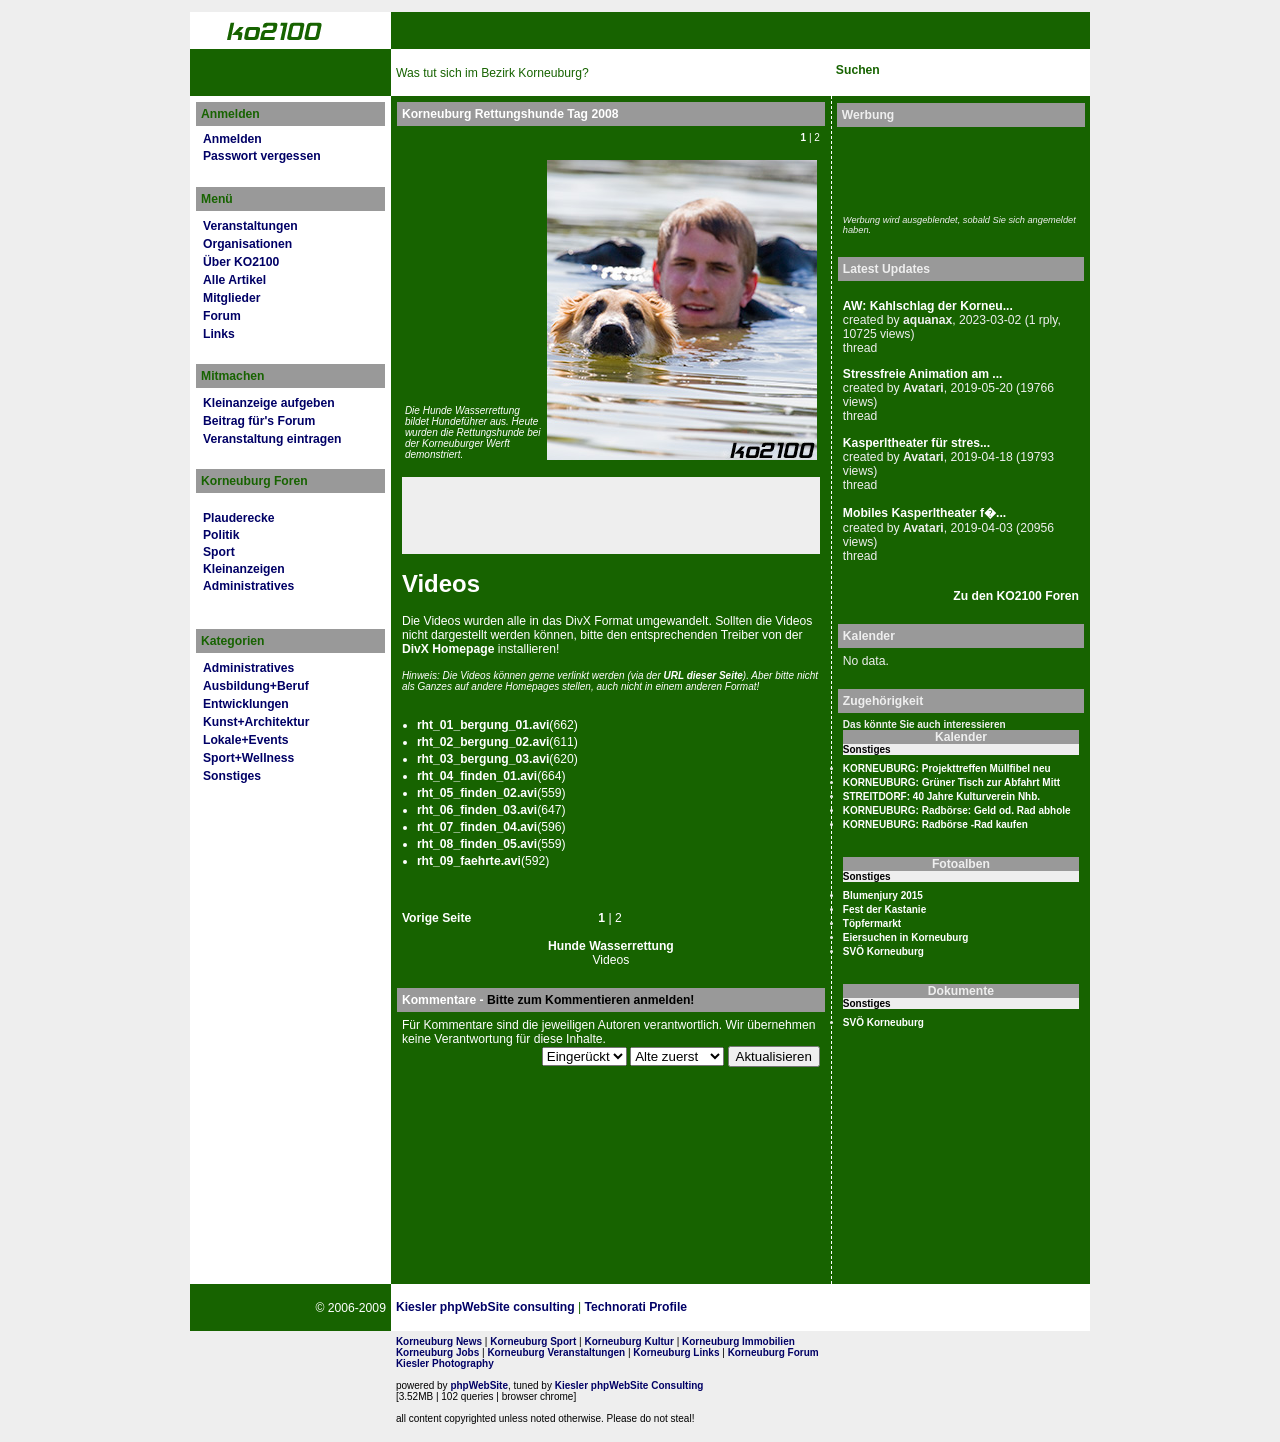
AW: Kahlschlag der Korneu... (928, 306)
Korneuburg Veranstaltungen (556, 1352)
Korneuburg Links (676, 1352)
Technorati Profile (636, 1307)
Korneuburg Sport (533, 1341)
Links (219, 334)
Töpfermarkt (872, 923)
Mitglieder (231, 298)
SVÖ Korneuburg (883, 951)
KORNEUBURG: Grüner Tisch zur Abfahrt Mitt (951, 782)
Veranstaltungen (250, 226)
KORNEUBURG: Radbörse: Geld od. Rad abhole (957, 810)
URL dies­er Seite (703, 675)
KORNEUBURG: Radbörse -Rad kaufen (935, 824)
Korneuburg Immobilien (738, 1341)
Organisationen (247, 244)
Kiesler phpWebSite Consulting (629, 1385)
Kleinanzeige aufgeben (269, 403)
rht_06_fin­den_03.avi (477, 810)
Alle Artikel (234, 280)
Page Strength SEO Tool (778, 1308)
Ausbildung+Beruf (256, 686)
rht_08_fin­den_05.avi (477, 844)
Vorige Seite (436, 918)
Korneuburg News (439, 1341)
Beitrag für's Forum (259, 421)
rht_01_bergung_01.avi (483, 725)
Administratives (248, 586)
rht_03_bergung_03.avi (483, 759)
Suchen (858, 70)
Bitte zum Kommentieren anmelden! (590, 1000)
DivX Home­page (448, 649)
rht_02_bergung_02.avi (483, 742)
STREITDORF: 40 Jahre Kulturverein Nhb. (941, 796)
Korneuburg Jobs (437, 1352)
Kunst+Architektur (256, 722)
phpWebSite (479, 1385)
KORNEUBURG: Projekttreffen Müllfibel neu (947, 768)
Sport (219, 552)
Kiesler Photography (445, 1363)
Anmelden (232, 139)
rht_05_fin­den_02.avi (477, 793)
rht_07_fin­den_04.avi (477, 827)
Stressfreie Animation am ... (923, 374)
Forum (222, 316)
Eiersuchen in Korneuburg (906, 937)
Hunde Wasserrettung (611, 946)
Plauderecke (239, 518)
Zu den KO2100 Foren (1016, 596)
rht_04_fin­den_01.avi (477, 776)
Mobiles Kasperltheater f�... (924, 513)
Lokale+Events (245, 740)
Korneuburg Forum (773, 1352)
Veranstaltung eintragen (272, 439)
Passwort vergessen (262, 156)
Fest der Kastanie (884, 909)
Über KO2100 (241, 262)
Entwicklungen (246, 704)
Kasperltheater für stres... (916, 443)
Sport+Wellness (248, 758)
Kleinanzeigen (244, 569)
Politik (221, 535)
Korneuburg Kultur (628, 1341)
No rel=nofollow (876, 1308)
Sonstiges (232, 776)
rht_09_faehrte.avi (469, 861)
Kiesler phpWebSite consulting (485, 1307)
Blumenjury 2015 (883, 895)
